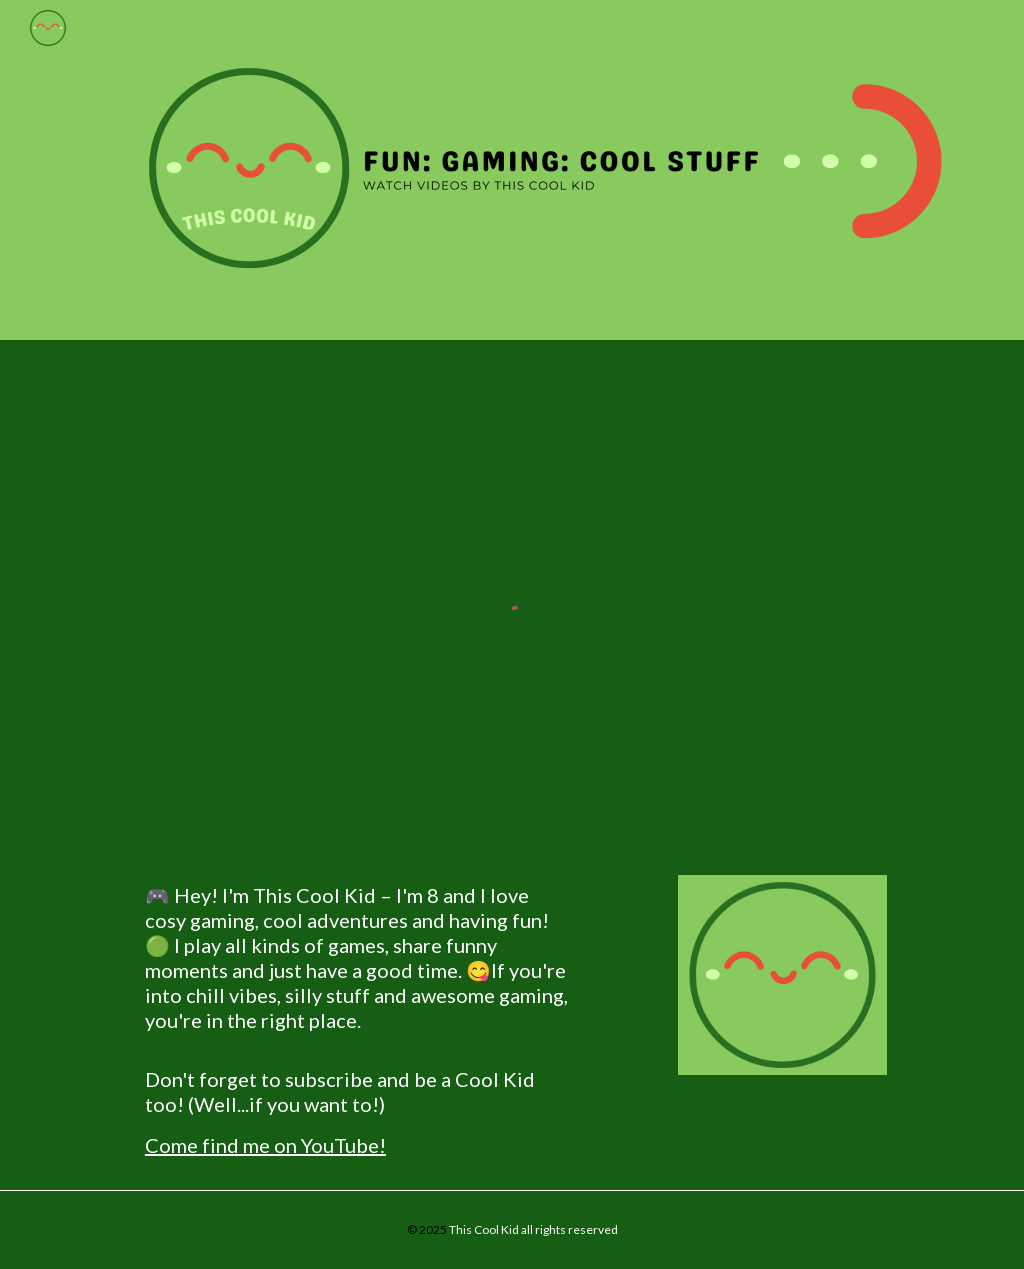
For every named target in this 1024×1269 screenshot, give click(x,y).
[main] (357, 1020)
